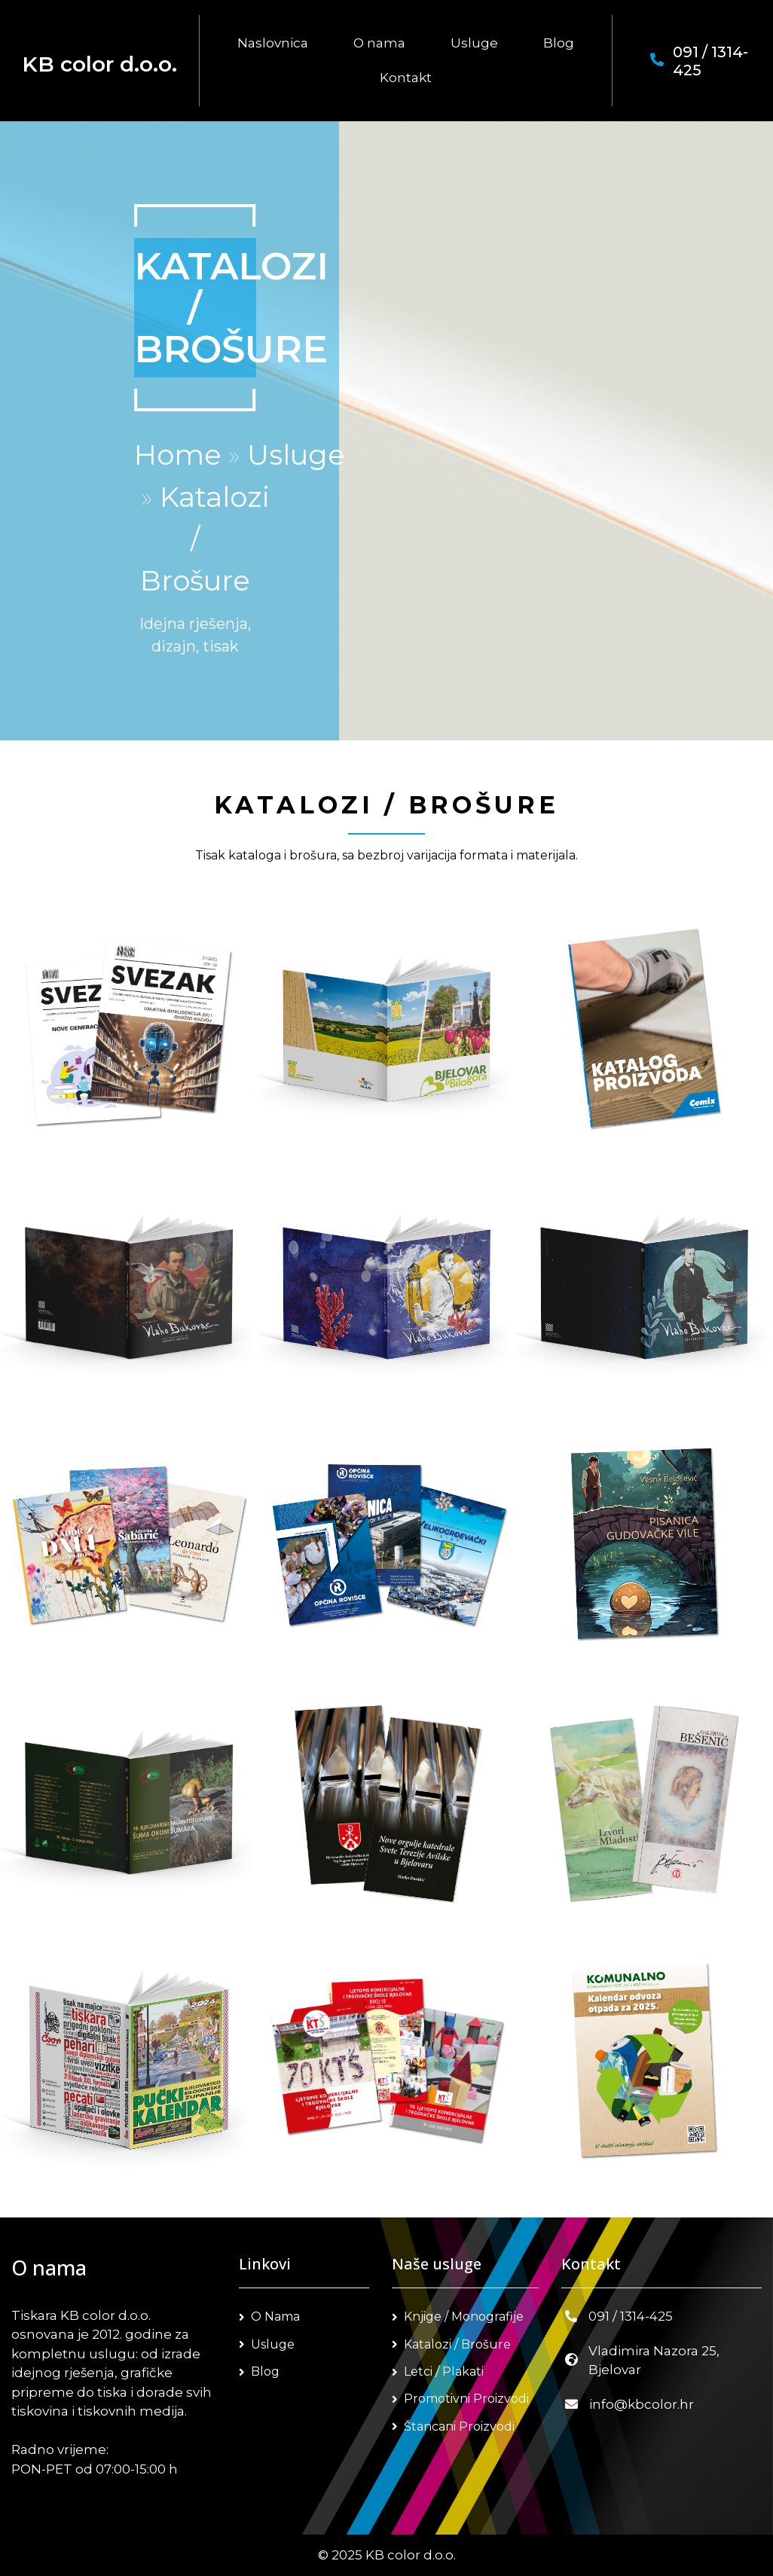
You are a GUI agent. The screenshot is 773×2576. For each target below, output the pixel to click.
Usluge (296, 455)
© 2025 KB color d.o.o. (387, 2554)
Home (178, 455)
